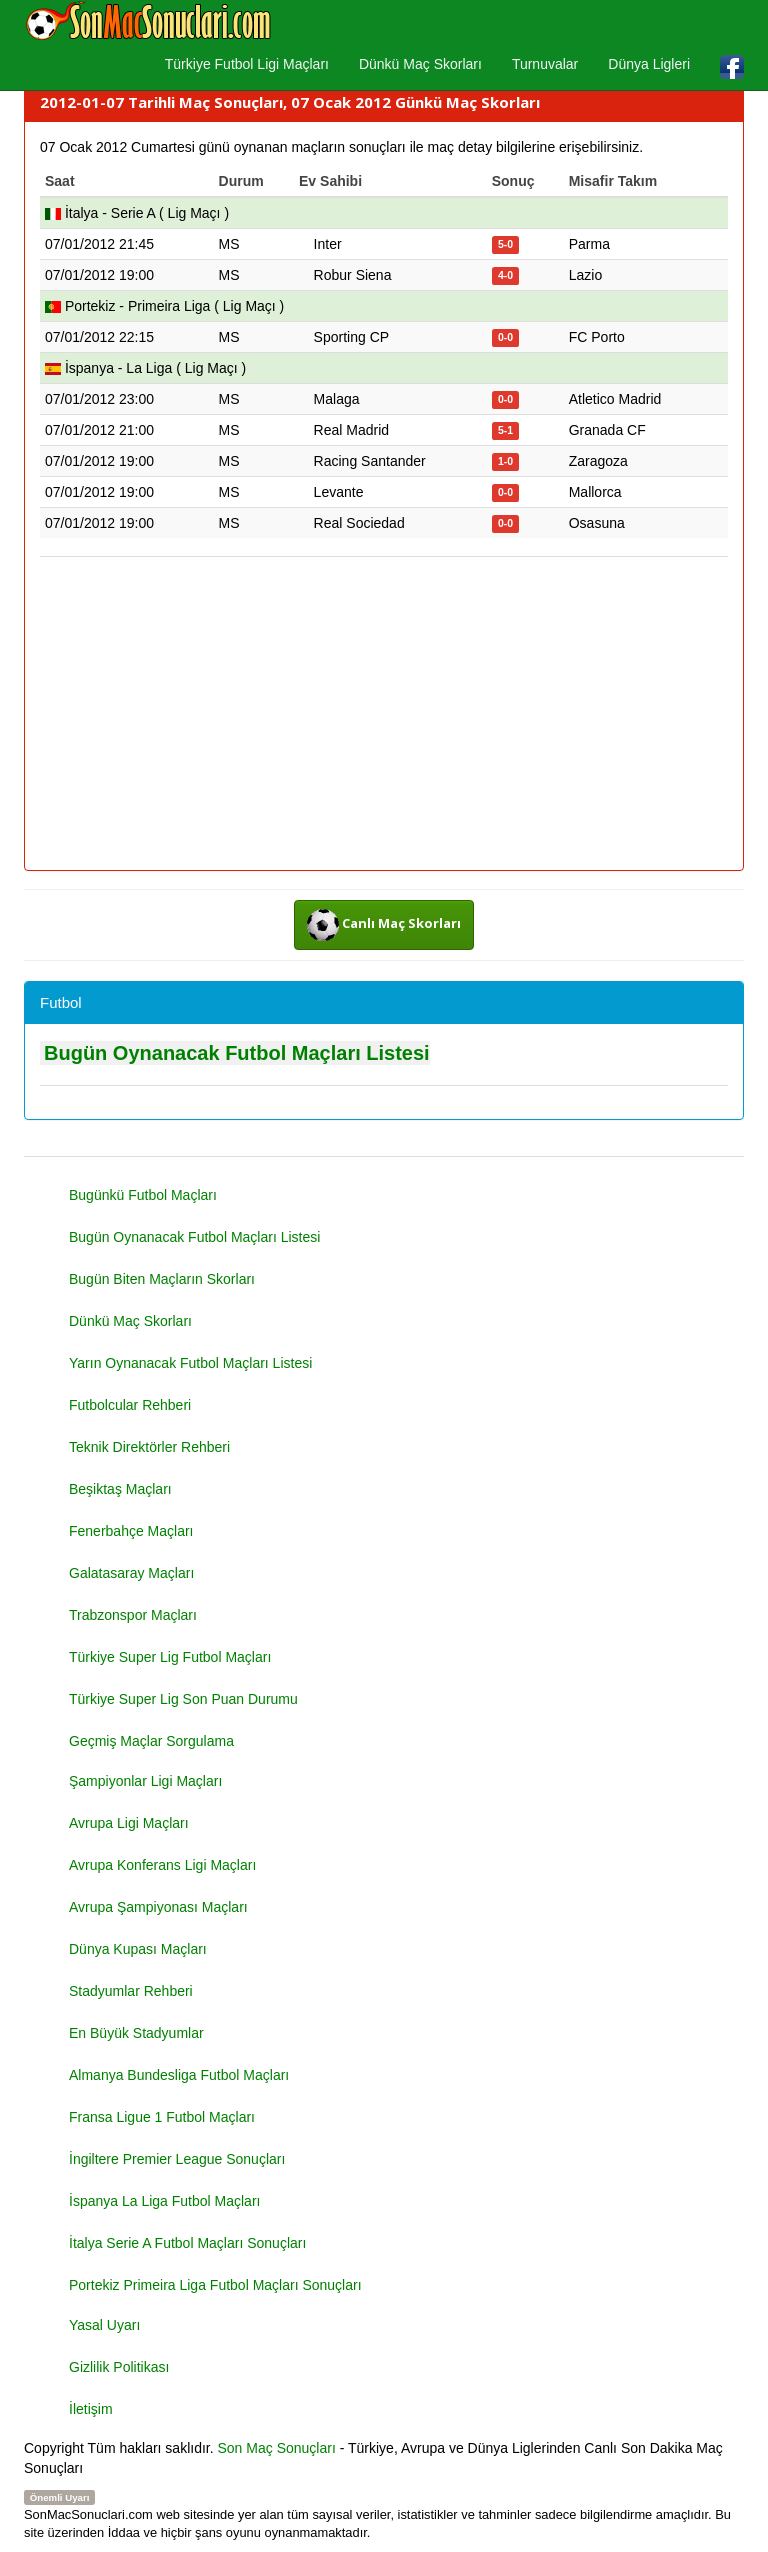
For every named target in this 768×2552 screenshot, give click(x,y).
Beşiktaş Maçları (120, 1489)
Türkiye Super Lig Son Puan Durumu (183, 1699)
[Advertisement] (384, 715)
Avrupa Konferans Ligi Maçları (162, 1865)
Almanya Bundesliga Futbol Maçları (179, 2075)
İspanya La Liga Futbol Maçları (164, 2201)
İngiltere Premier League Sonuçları (177, 2159)
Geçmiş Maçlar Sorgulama (151, 1741)
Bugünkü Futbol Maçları (143, 1195)
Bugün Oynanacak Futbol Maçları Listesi (237, 1053)
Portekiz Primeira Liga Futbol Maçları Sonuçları (215, 2285)
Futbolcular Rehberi (130, 1405)
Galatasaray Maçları (131, 1573)
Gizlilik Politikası (119, 2367)
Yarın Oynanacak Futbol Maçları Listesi (190, 1363)
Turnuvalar (545, 64)
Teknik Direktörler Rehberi (149, 1447)
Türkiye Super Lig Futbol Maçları (170, 1657)
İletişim (91, 2409)
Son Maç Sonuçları (277, 2448)
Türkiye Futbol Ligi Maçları (247, 64)
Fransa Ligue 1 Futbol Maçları (162, 2117)
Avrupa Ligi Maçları (129, 1823)
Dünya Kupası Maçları (138, 1949)
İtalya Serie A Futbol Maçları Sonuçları (187, 2243)
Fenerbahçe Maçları (131, 1531)
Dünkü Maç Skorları (420, 64)
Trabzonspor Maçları (133, 1615)
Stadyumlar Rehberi (131, 1991)
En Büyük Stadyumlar (136, 2033)
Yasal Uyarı (104, 2325)
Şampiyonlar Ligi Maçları (145, 1781)
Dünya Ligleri (649, 64)
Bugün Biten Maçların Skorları (162, 1279)
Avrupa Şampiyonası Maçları (158, 1907)
